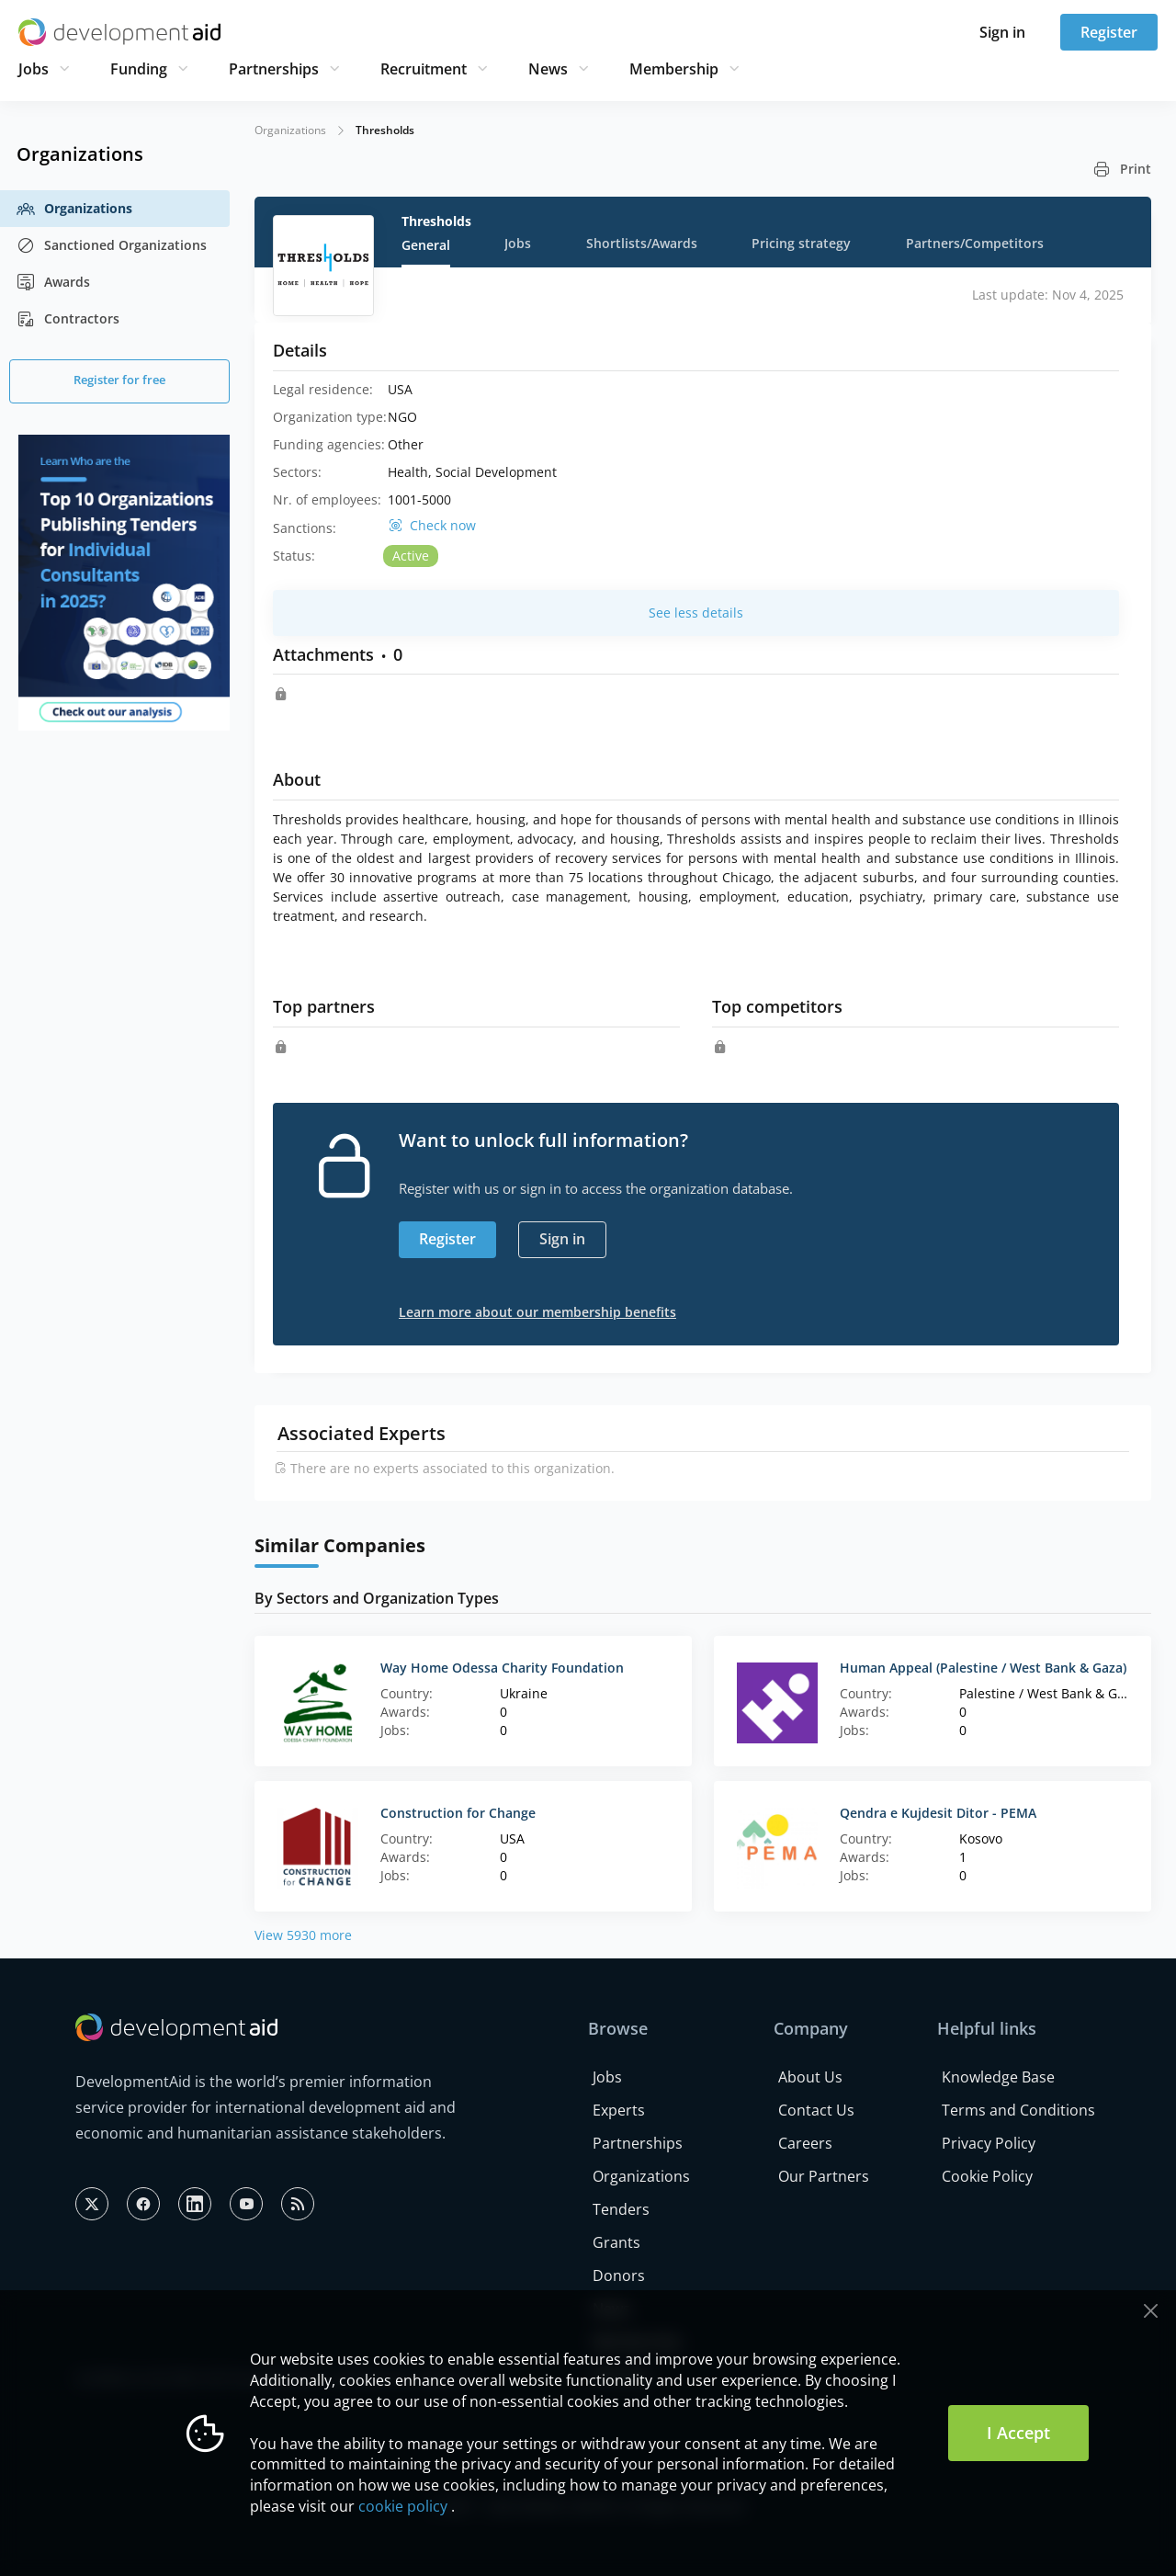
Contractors (68, 319)
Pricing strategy (801, 243)
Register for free (119, 379)
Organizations (74, 208)
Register (1108, 32)
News (548, 69)
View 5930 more (303, 1935)
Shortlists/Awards (641, 243)
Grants (616, 2242)
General (425, 245)
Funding (138, 69)
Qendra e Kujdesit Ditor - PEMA (938, 1812)
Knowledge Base (998, 2077)
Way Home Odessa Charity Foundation (502, 1667)
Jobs (33, 69)
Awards (53, 282)
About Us (810, 2077)
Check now (443, 525)
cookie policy (402, 2506)
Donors (619, 2275)
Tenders (621, 2209)
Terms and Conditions (1018, 2110)
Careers (805, 2143)
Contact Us (816, 2110)
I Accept (1018, 2433)
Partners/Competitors (975, 243)
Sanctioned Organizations (112, 245)
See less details (696, 612)
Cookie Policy (987, 2176)
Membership (673, 69)
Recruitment (423, 69)
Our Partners (823, 2176)
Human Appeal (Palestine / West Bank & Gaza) (983, 1667)
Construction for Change (458, 1812)
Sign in (1002, 32)
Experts (619, 2110)
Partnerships (274, 69)
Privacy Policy (988, 2143)
